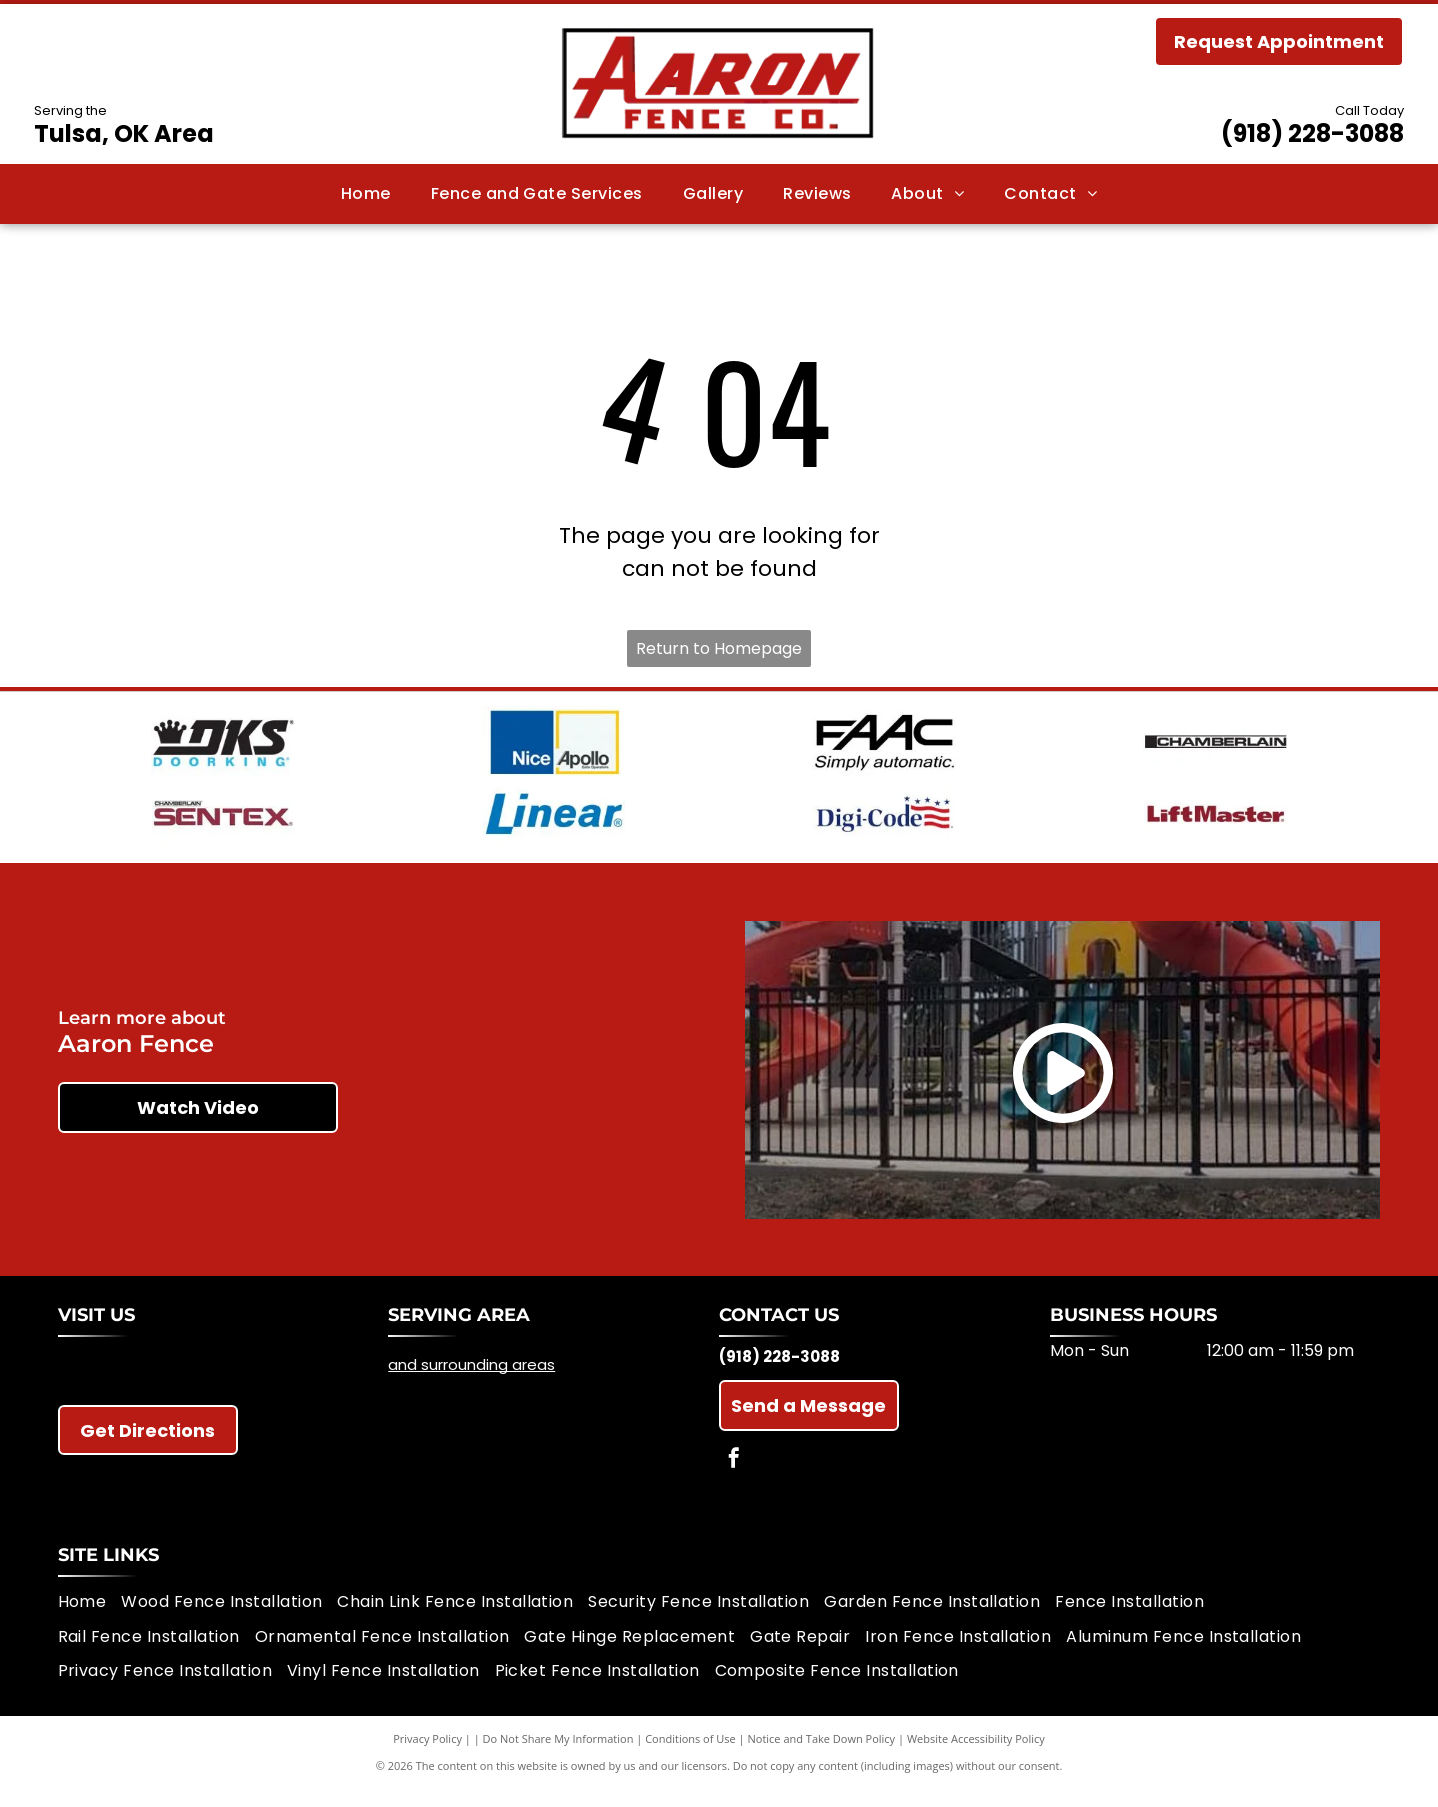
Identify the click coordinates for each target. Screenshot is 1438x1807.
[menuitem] (366, 194)
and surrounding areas (471, 1382)
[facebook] (734, 1478)
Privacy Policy (427, 1756)
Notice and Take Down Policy (822, 1756)
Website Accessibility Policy (976, 1756)
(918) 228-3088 (1312, 133)
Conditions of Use (690, 1756)
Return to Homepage (719, 648)
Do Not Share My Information (558, 1756)
